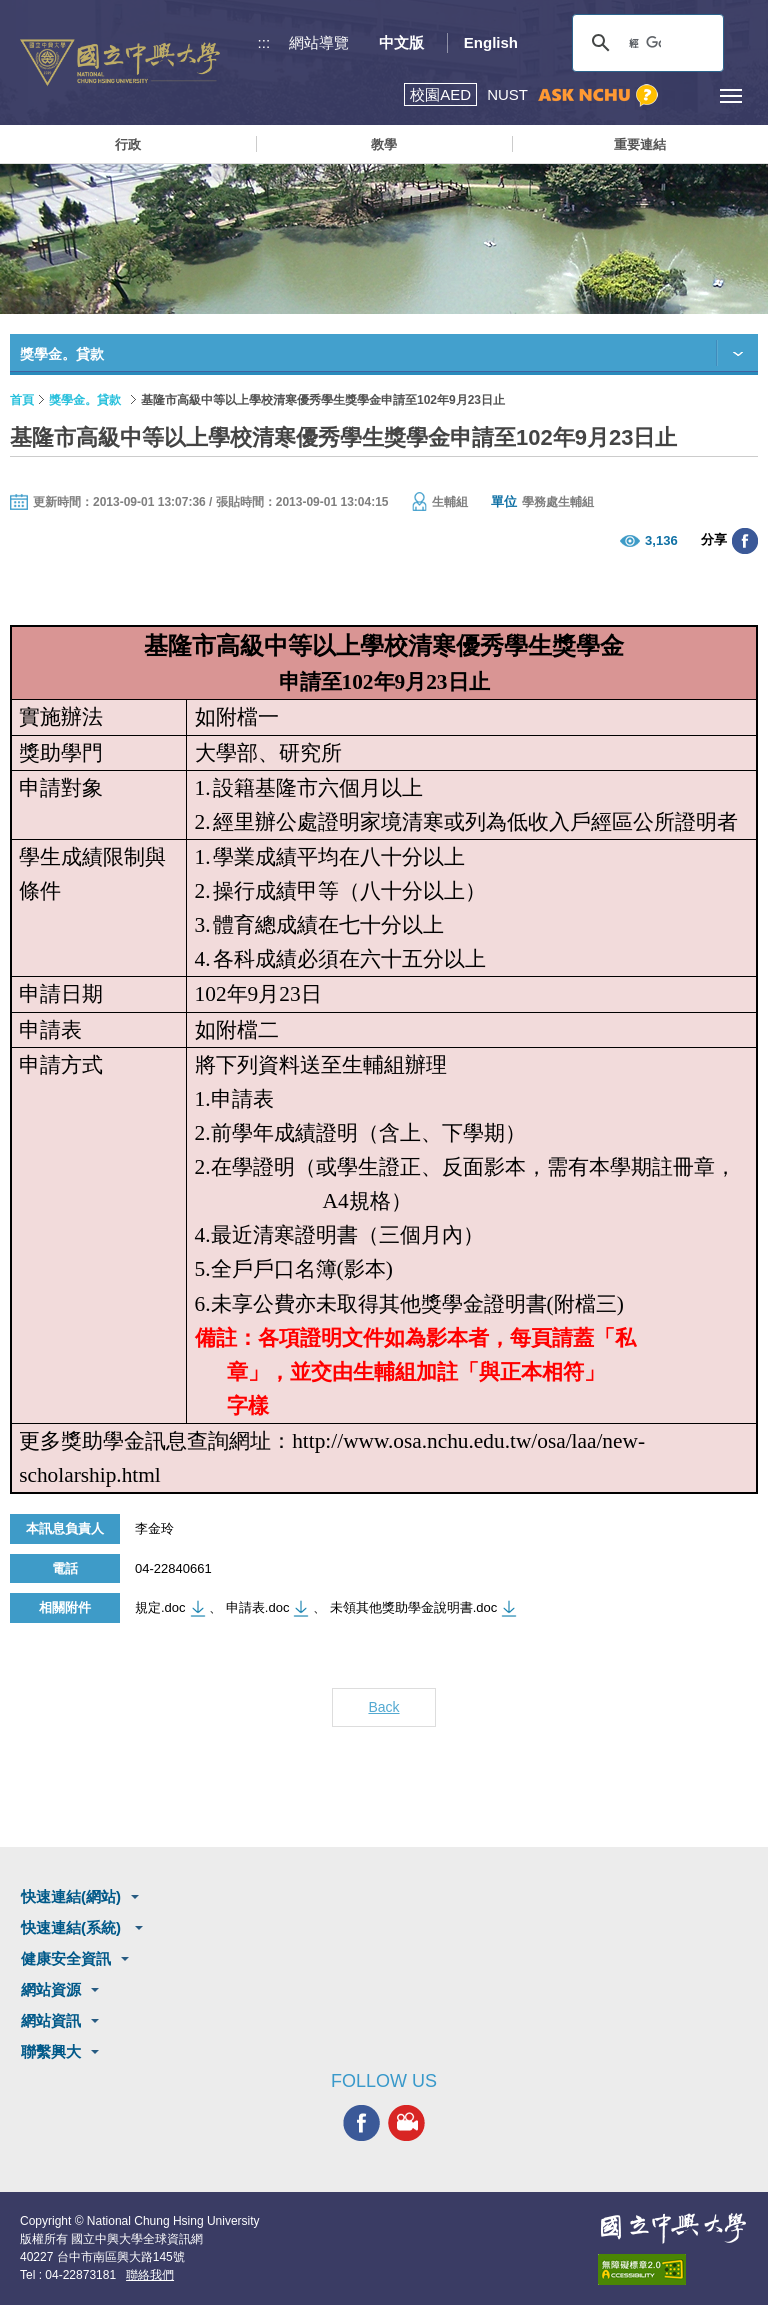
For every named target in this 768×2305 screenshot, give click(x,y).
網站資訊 (51, 2020)
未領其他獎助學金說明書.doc (414, 1607)
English (491, 42)
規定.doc (160, 1607)
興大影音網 (406, 2123)
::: (264, 42)
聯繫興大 (51, 2051)
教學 (384, 144)
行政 (128, 144)
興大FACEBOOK (361, 2123)
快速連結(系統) (73, 1927)
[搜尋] (645, 43)
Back (383, 1707)
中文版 (401, 42)
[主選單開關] (730, 95)
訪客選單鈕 (685, 95)
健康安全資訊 (66, 1958)
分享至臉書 (745, 541)
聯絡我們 (150, 2275)
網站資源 (51, 1989)
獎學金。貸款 (85, 400)
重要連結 (640, 144)
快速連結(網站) (71, 1896)
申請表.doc (258, 1607)
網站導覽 (319, 42)
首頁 (22, 400)
